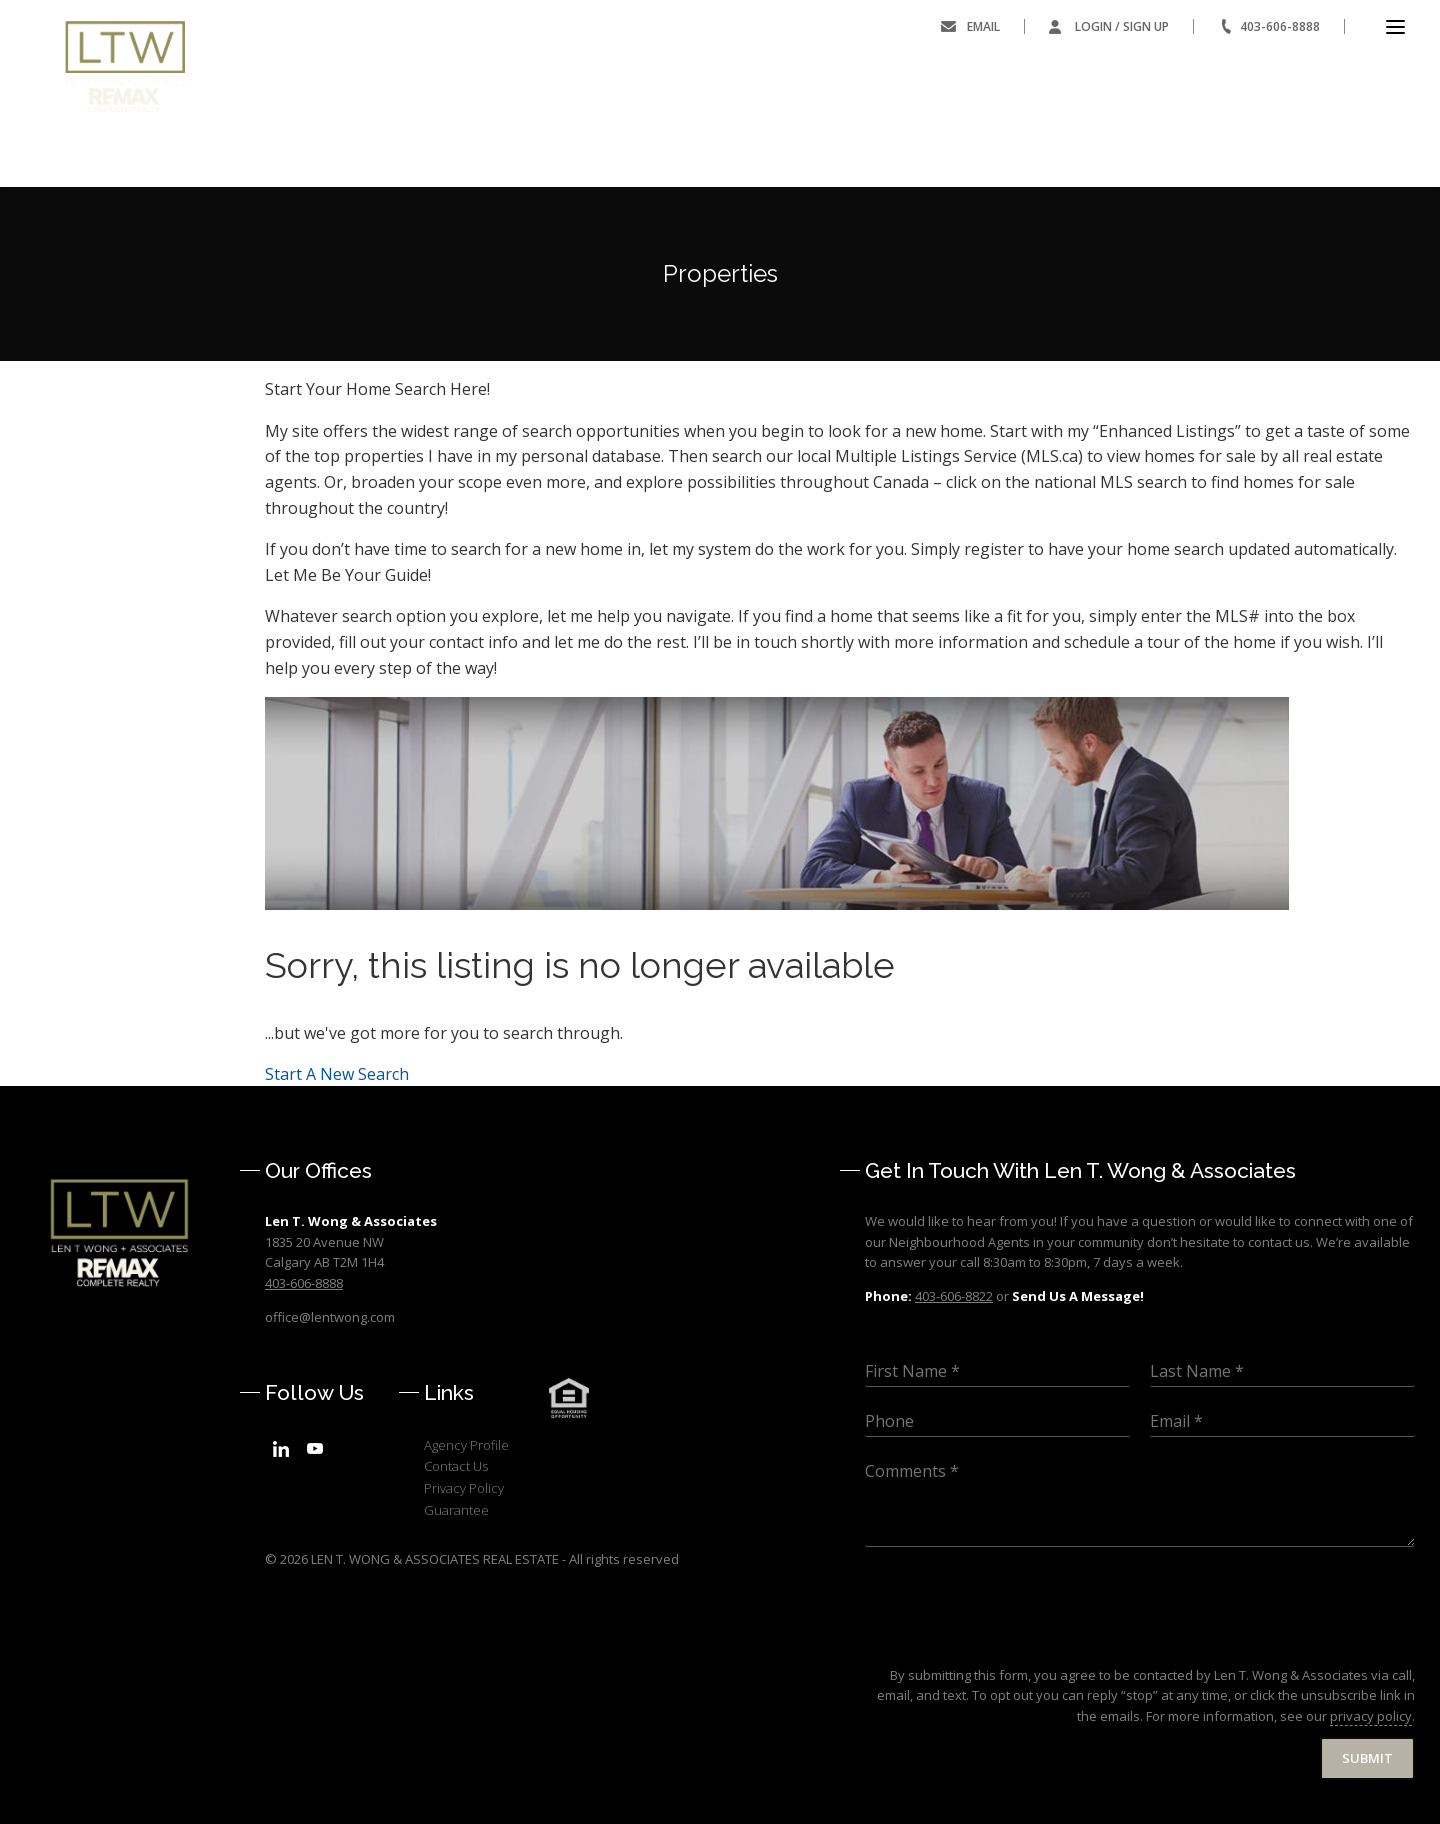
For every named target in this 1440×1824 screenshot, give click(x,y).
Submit (1367, 1758)
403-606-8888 (1280, 26)
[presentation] (1017, 1642)
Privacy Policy (464, 1488)
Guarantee (456, 1510)
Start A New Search (337, 1074)
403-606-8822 (954, 1296)
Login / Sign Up (1122, 26)
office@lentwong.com (330, 1317)
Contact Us (456, 1466)
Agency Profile (466, 1445)
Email (983, 26)
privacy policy (1371, 1716)
